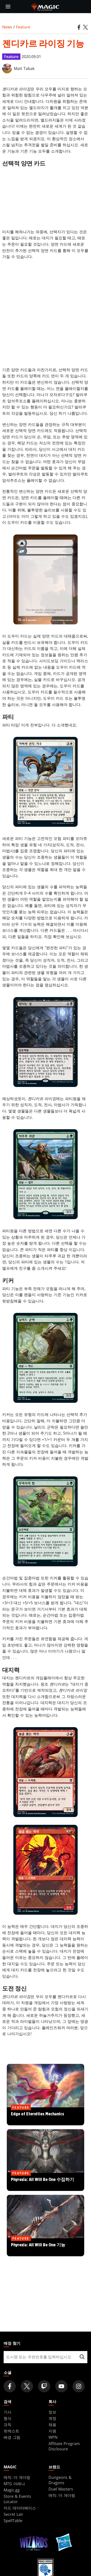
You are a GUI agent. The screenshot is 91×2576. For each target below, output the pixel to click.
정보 (52, 2412)
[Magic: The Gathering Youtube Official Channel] (61, 2386)
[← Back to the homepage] (45, 6)
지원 (52, 2431)
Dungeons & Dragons (60, 2480)
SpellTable (13, 2520)
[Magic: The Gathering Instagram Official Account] (79, 2386)
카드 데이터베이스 (20, 2508)
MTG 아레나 (14, 2483)
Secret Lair (13, 2514)
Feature (23, 27)
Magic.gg (12, 2490)
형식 (7, 2418)
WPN (53, 2437)
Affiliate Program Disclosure (64, 2446)
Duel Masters (61, 2489)
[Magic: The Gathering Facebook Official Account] (10, 2386)
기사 (7, 2412)
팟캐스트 (11, 2431)
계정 (52, 2418)
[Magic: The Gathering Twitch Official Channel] (44, 2386)
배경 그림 (12, 2437)
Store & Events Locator (17, 2499)
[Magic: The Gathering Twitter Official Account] (27, 2386)
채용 (52, 2424)
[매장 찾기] (81, 2357)
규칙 (7, 2424)
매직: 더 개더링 (17, 2477)
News (7, 27)
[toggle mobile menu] (8, 6)
